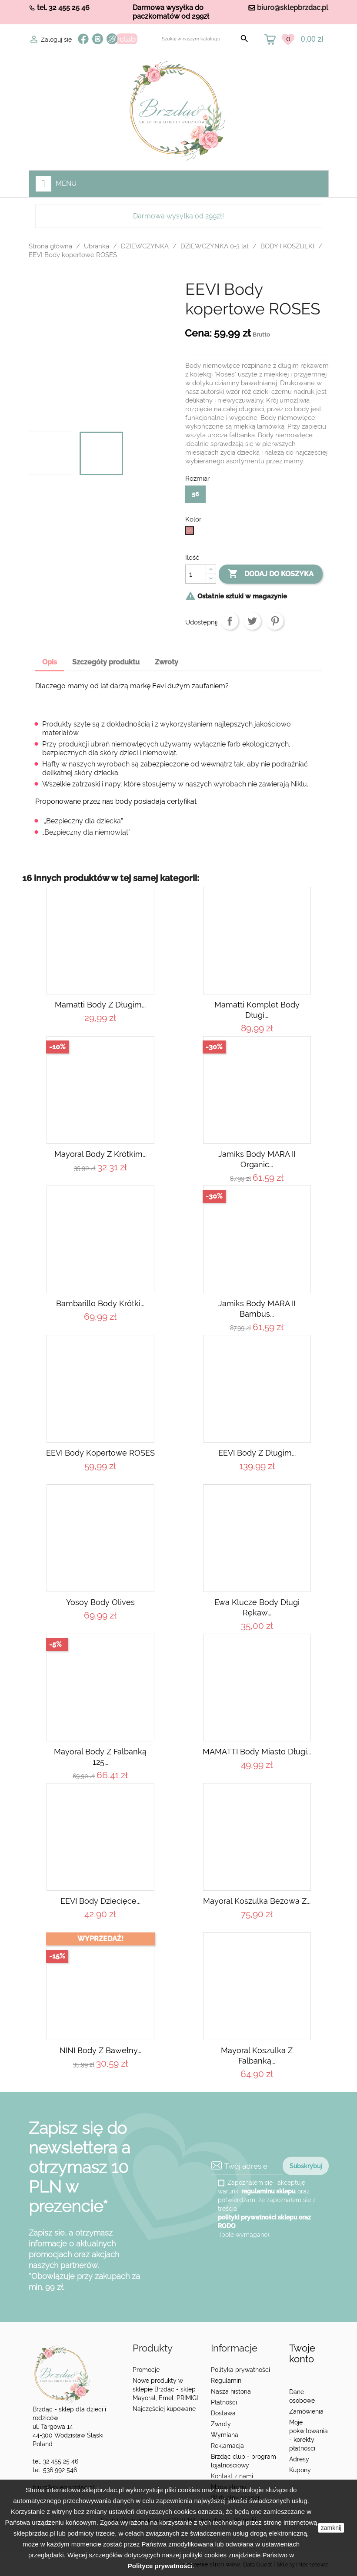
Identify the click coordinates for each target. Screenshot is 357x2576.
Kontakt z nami (232, 2476)
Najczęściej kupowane (164, 2408)
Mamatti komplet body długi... (257, 1010)
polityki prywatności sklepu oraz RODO (264, 2221)
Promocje (146, 2369)
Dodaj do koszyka (271, 574)
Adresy (299, 2459)
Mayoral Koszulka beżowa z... (256, 1901)
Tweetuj (252, 621)
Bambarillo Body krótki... (100, 1303)
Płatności (224, 2402)
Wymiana (224, 2434)
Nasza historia (231, 2391)
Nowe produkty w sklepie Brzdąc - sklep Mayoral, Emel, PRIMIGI (165, 2389)
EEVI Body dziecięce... (100, 1901)
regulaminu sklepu (268, 2191)
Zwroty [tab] (166, 662)
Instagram (97, 38)
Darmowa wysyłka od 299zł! (178, 216)
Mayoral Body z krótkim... (100, 1154)
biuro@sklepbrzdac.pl (292, 7)
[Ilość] (195, 574)
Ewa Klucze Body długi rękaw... (257, 1607)
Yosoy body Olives (100, 1602)
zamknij (331, 2527)
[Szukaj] (198, 39)
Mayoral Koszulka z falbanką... (257, 2055)
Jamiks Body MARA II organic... (256, 1159)
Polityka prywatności (240, 2369)
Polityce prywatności (160, 2565)
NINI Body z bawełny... (100, 2050)
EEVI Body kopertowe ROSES (100, 1452)
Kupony (300, 2470)
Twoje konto (302, 2353)
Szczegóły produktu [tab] (106, 662)
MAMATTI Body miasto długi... (257, 1751)
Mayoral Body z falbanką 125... (100, 1757)
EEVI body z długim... (257, 1452)
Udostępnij (229, 621)
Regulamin (226, 2380)
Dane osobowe (302, 2396)
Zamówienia (306, 2411)
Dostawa (223, 2413)
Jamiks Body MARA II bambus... (256, 1308)
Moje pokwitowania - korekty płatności (308, 2435)
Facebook (83, 38)
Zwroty (221, 2424)
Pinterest (275, 621)
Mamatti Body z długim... (100, 1004)
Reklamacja (227, 2445)
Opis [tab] (49, 662)
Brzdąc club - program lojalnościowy (243, 2461)
